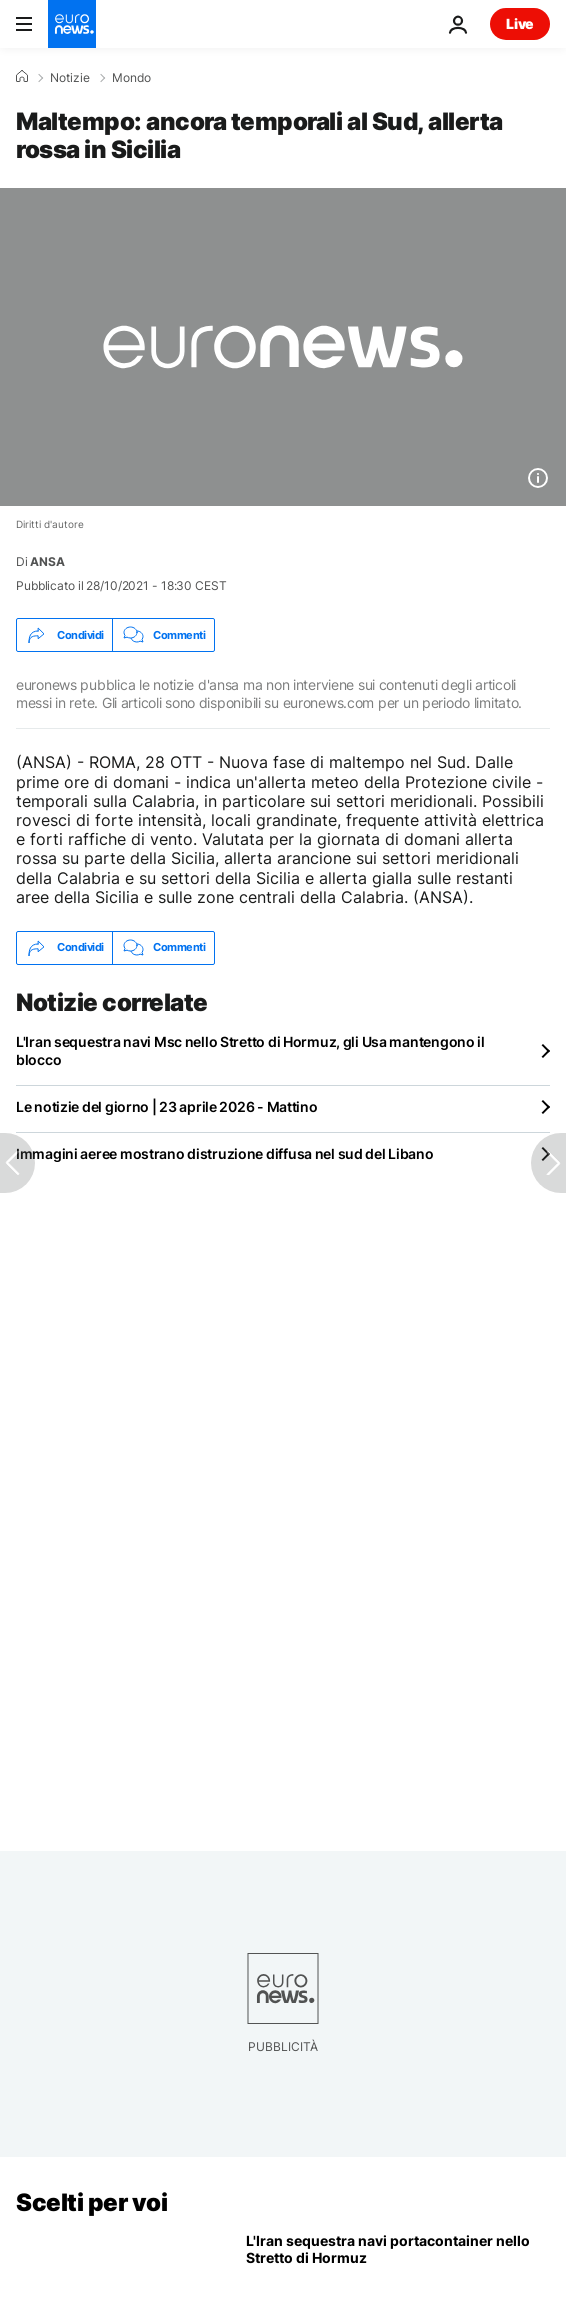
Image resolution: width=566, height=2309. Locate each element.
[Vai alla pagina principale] (72, 24)
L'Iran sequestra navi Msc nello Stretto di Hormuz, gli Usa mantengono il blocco (250, 1050)
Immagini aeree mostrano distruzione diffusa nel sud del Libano (225, 1153)
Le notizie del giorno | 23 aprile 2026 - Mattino (167, 1106)
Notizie (70, 78)
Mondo (131, 78)
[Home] (22, 77)
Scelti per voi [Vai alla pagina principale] (91, 2202)
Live (520, 23)
